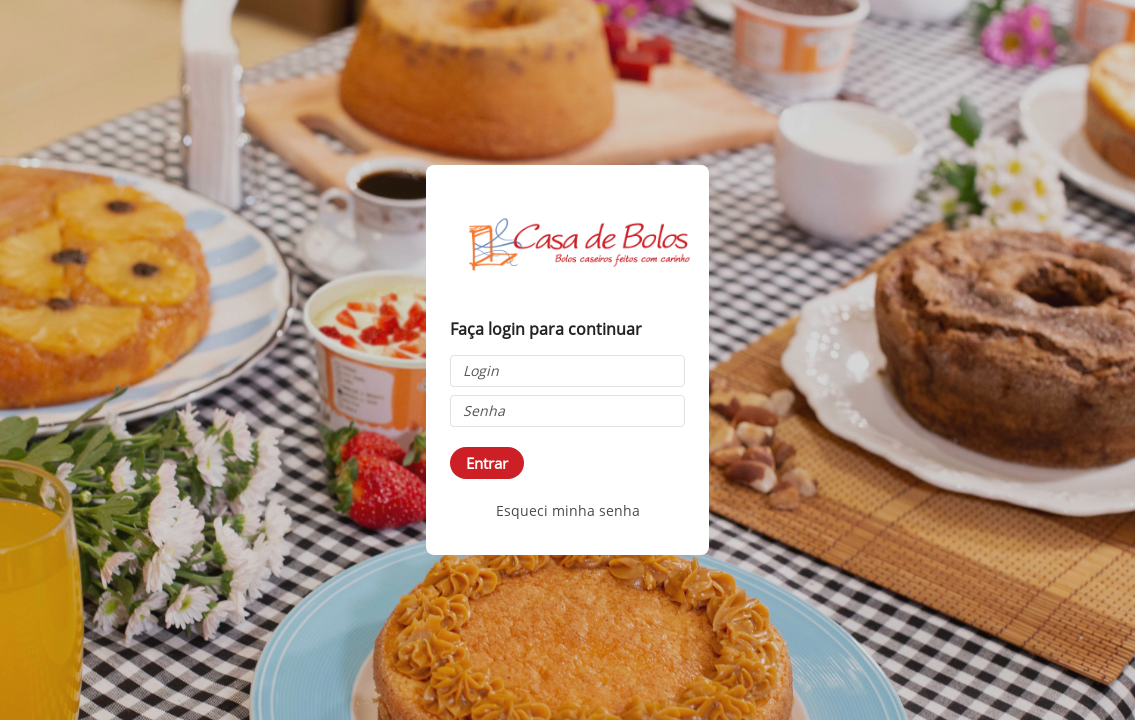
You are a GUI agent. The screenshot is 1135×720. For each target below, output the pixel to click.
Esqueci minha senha (568, 510)
